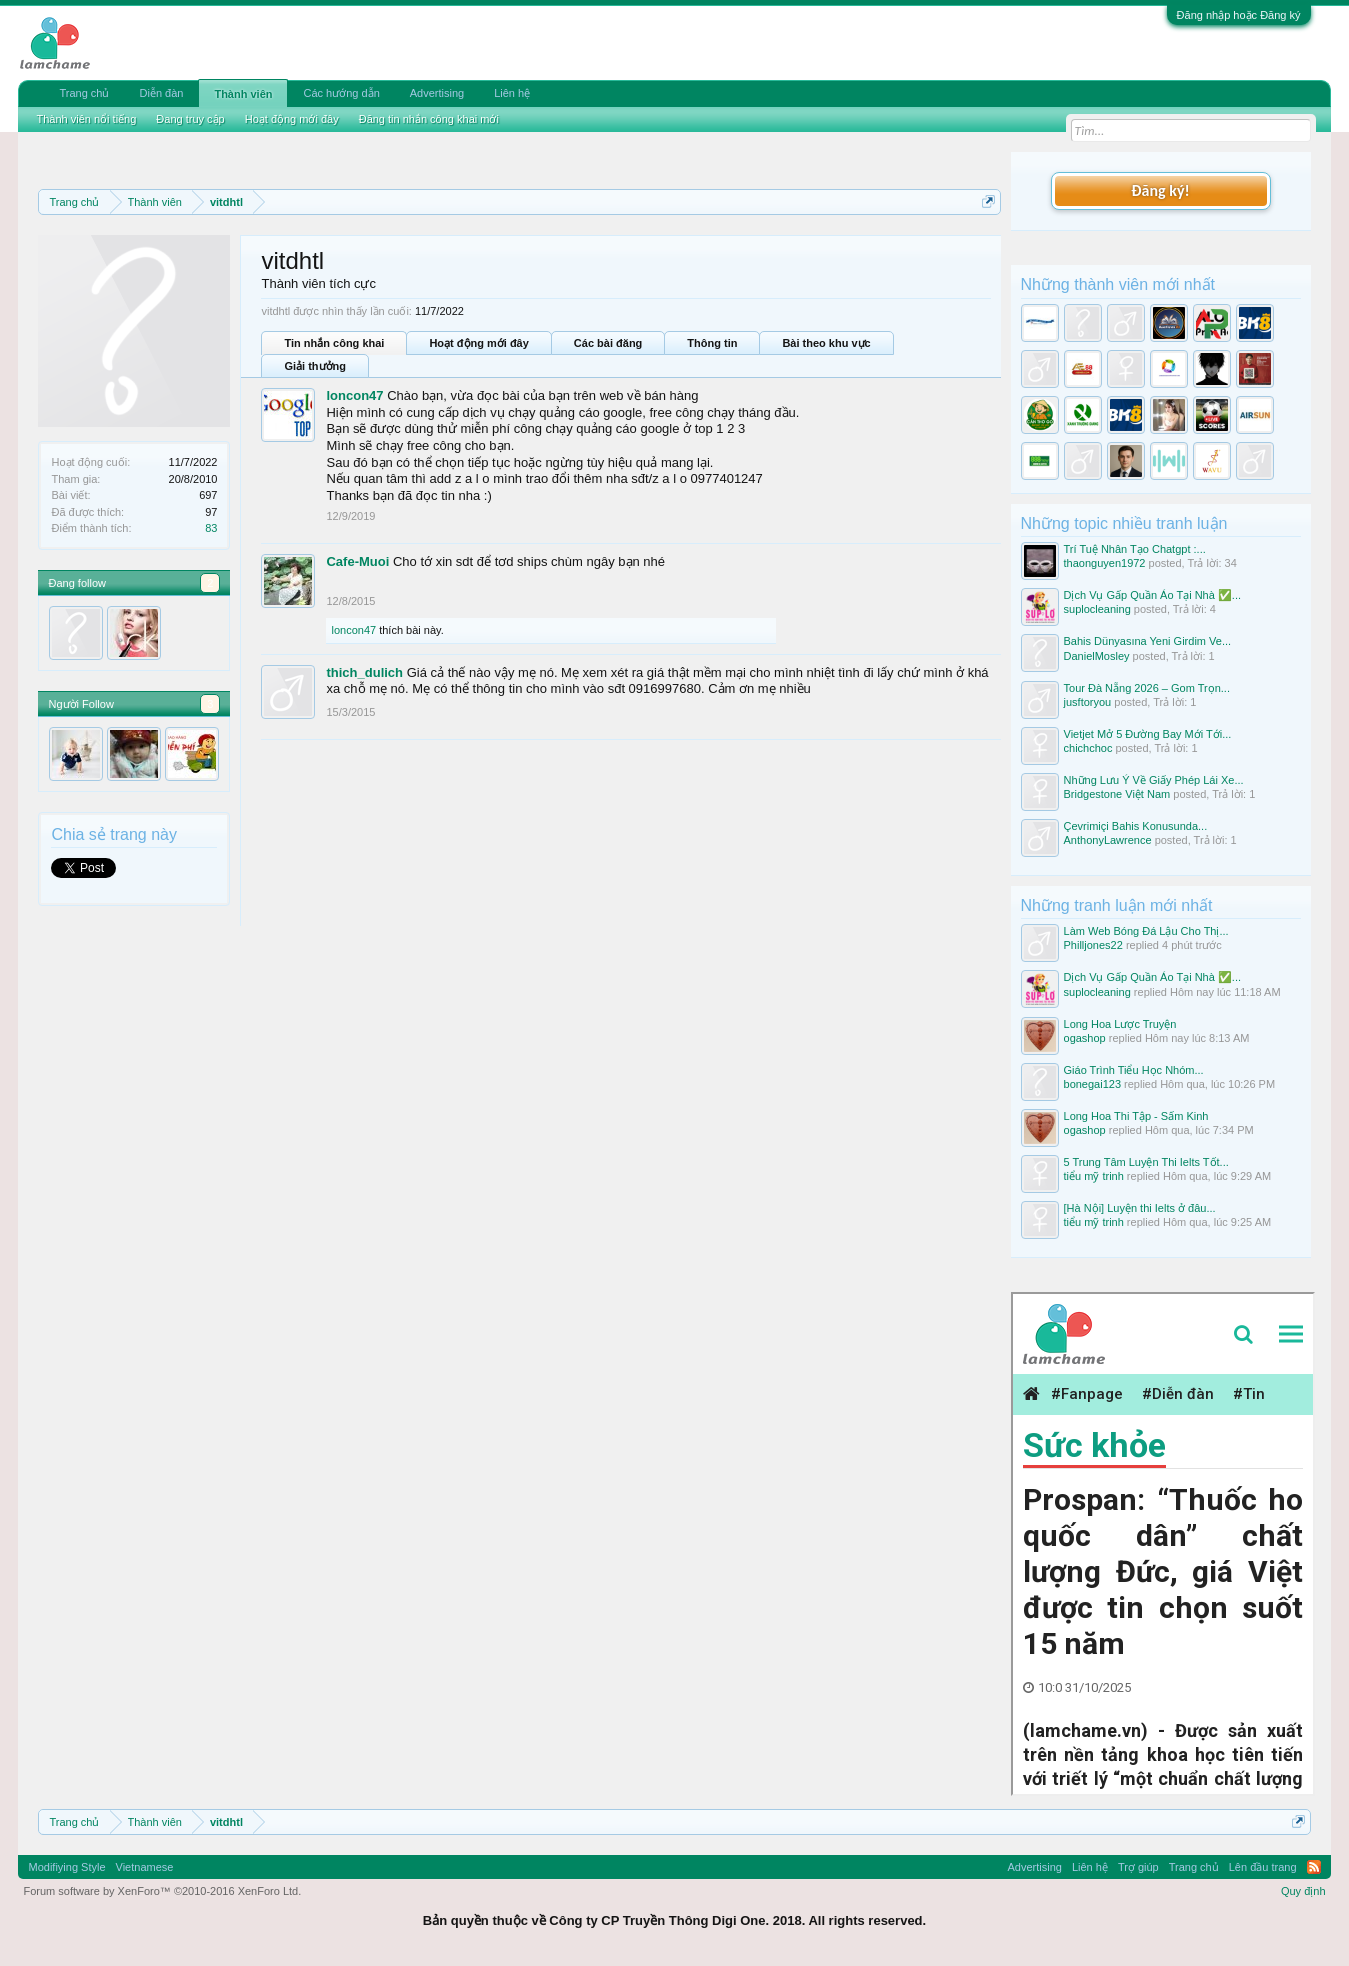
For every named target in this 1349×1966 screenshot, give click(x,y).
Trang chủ (84, 93)
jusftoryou (1088, 702)
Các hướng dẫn (341, 93)
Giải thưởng (315, 366)
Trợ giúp (1138, 1867)
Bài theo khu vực (826, 343)
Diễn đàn (162, 93)
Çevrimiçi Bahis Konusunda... (1136, 826)
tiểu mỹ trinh (1094, 1176)
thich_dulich (364, 672)
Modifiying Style (66, 1867)
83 (211, 528)
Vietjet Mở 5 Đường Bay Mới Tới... (1148, 734)
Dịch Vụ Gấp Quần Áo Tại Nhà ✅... (1153, 595)
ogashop (1085, 1038)
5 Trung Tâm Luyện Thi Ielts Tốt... (1146, 1162)
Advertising (437, 93)
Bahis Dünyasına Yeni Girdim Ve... (1148, 641)
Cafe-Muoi (357, 561)
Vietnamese (145, 1867)
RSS (1314, 1867)
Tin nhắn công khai (334, 343)
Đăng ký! (1160, 190)
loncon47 (354, 395)
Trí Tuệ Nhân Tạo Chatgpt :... (1135, 549)
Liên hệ (512, 93)
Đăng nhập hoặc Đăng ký (1239, 15)
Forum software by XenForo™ (162, 1891)
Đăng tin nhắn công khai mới (429, 119)
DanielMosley (1097, 656)
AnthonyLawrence (1108, 840)
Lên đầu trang (1263, 1867)
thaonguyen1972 (1105, 563)
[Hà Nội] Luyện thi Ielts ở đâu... (1140, 1208)
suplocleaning (1097, 609)
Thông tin (712, 343)
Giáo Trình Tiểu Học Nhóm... (1134, 1070)
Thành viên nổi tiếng (86, 119)
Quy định (1303, 1891)
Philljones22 (1093, 945)
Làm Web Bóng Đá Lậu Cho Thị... (1146, 931)
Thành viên (243, 94)
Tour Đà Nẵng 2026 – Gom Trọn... (1147, 688)
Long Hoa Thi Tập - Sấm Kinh (1136, 1116)
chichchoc (1088, 748)
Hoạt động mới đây (478, 343)
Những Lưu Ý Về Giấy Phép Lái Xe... (1154, 780)
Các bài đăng (608, 343)
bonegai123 (1093, 1084)
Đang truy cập (190, 119)
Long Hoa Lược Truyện (1120, 1024)
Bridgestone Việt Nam (1117, 794)
